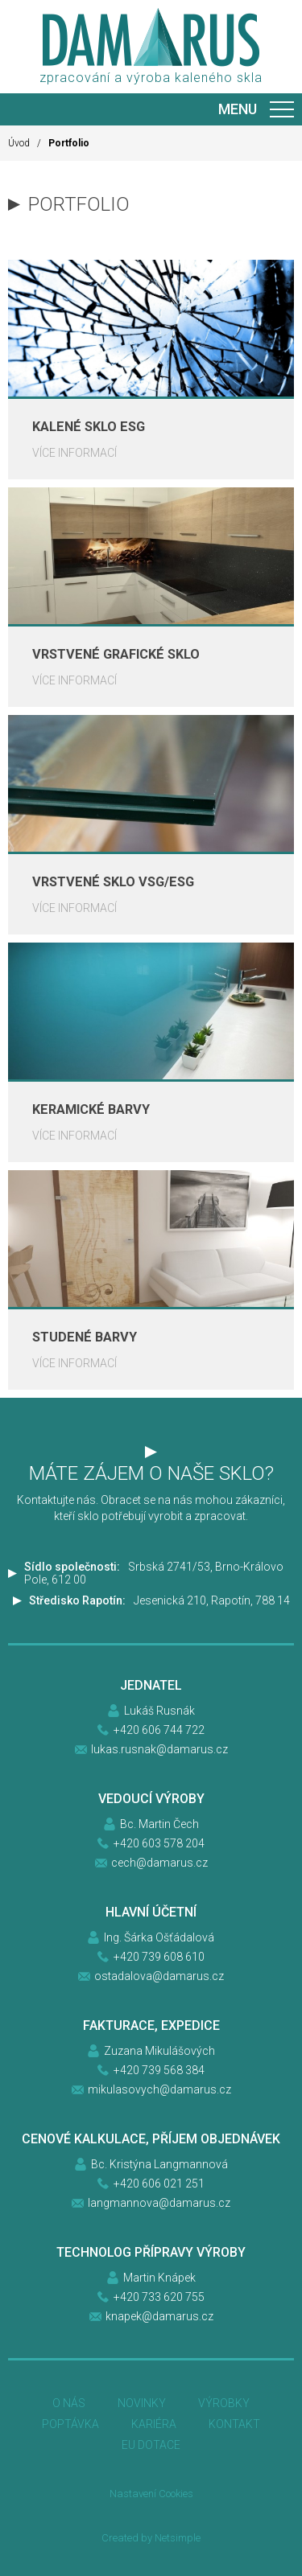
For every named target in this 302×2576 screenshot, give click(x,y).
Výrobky (224, 2403)
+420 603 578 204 (159, 1843)
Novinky (142, 2403)
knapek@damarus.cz (159, 2316)
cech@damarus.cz (159, 1862)
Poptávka (70, 2424)
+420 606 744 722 (159, 1729)
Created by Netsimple (151, 2538)
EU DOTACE (151, 2444)
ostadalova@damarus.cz (159, 1976)
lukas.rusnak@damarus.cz (159, 1749)
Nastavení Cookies (151, 2494)
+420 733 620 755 (159, 2296)
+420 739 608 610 (159, 1956)
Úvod (19, 143)
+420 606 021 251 (159, 2183)
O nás (68, 2403)
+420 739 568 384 (159, 2070)
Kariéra (153, 2424)
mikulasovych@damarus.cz (159, 2089)
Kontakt (234, 2424)
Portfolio (68, 143)
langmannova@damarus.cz (159, 2202)
